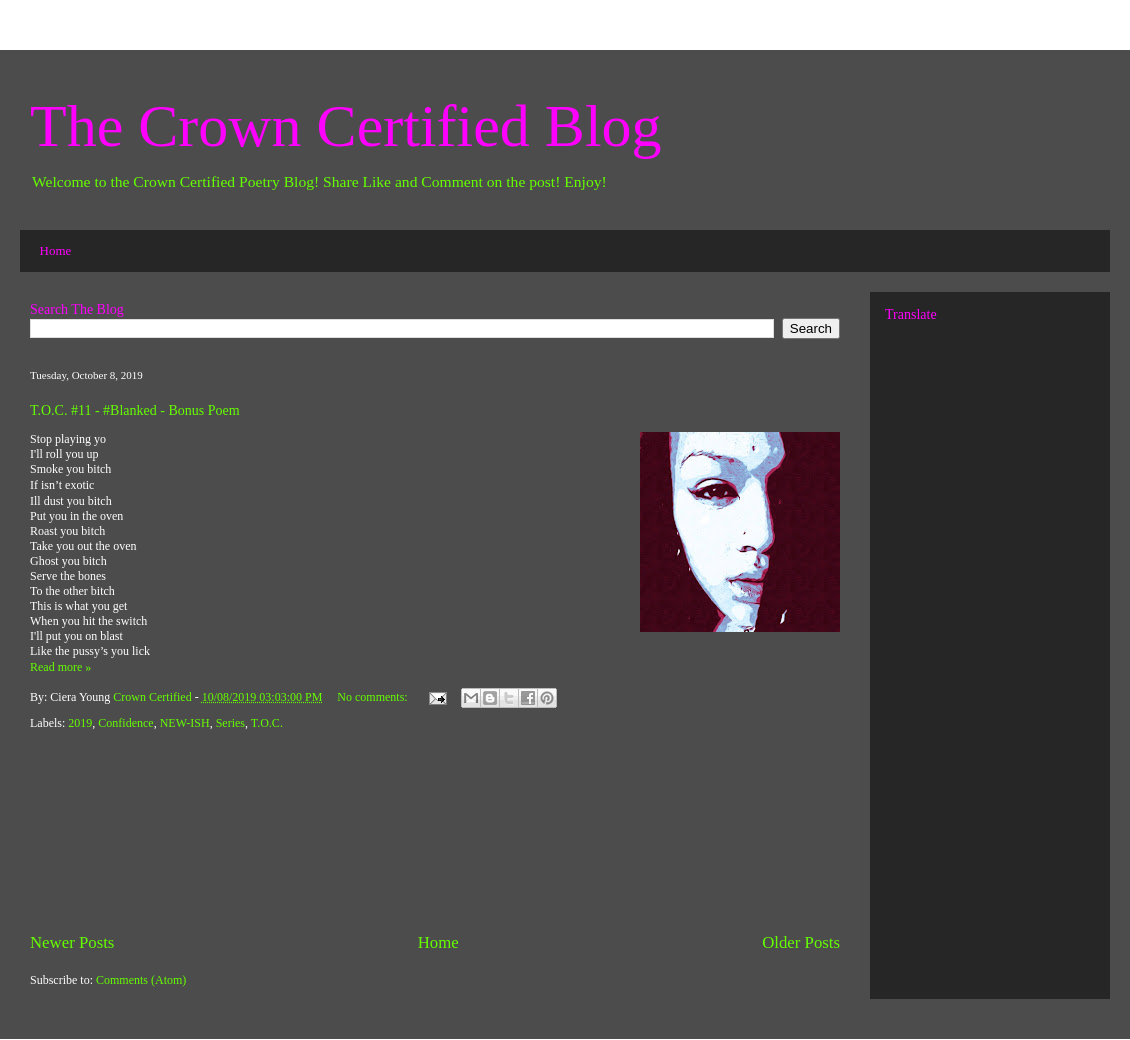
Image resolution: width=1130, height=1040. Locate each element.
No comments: (373, 697)
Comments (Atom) (141, 980)
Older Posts (801, 942)
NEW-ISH (185, 723)
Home (56, 250)
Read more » (60, 667)
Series (230, 723)
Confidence (125, 723)
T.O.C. (267, 723)
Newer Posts (72, 942)
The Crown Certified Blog (346, 126)
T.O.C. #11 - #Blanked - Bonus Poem (135, 410)
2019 (80, 723)
